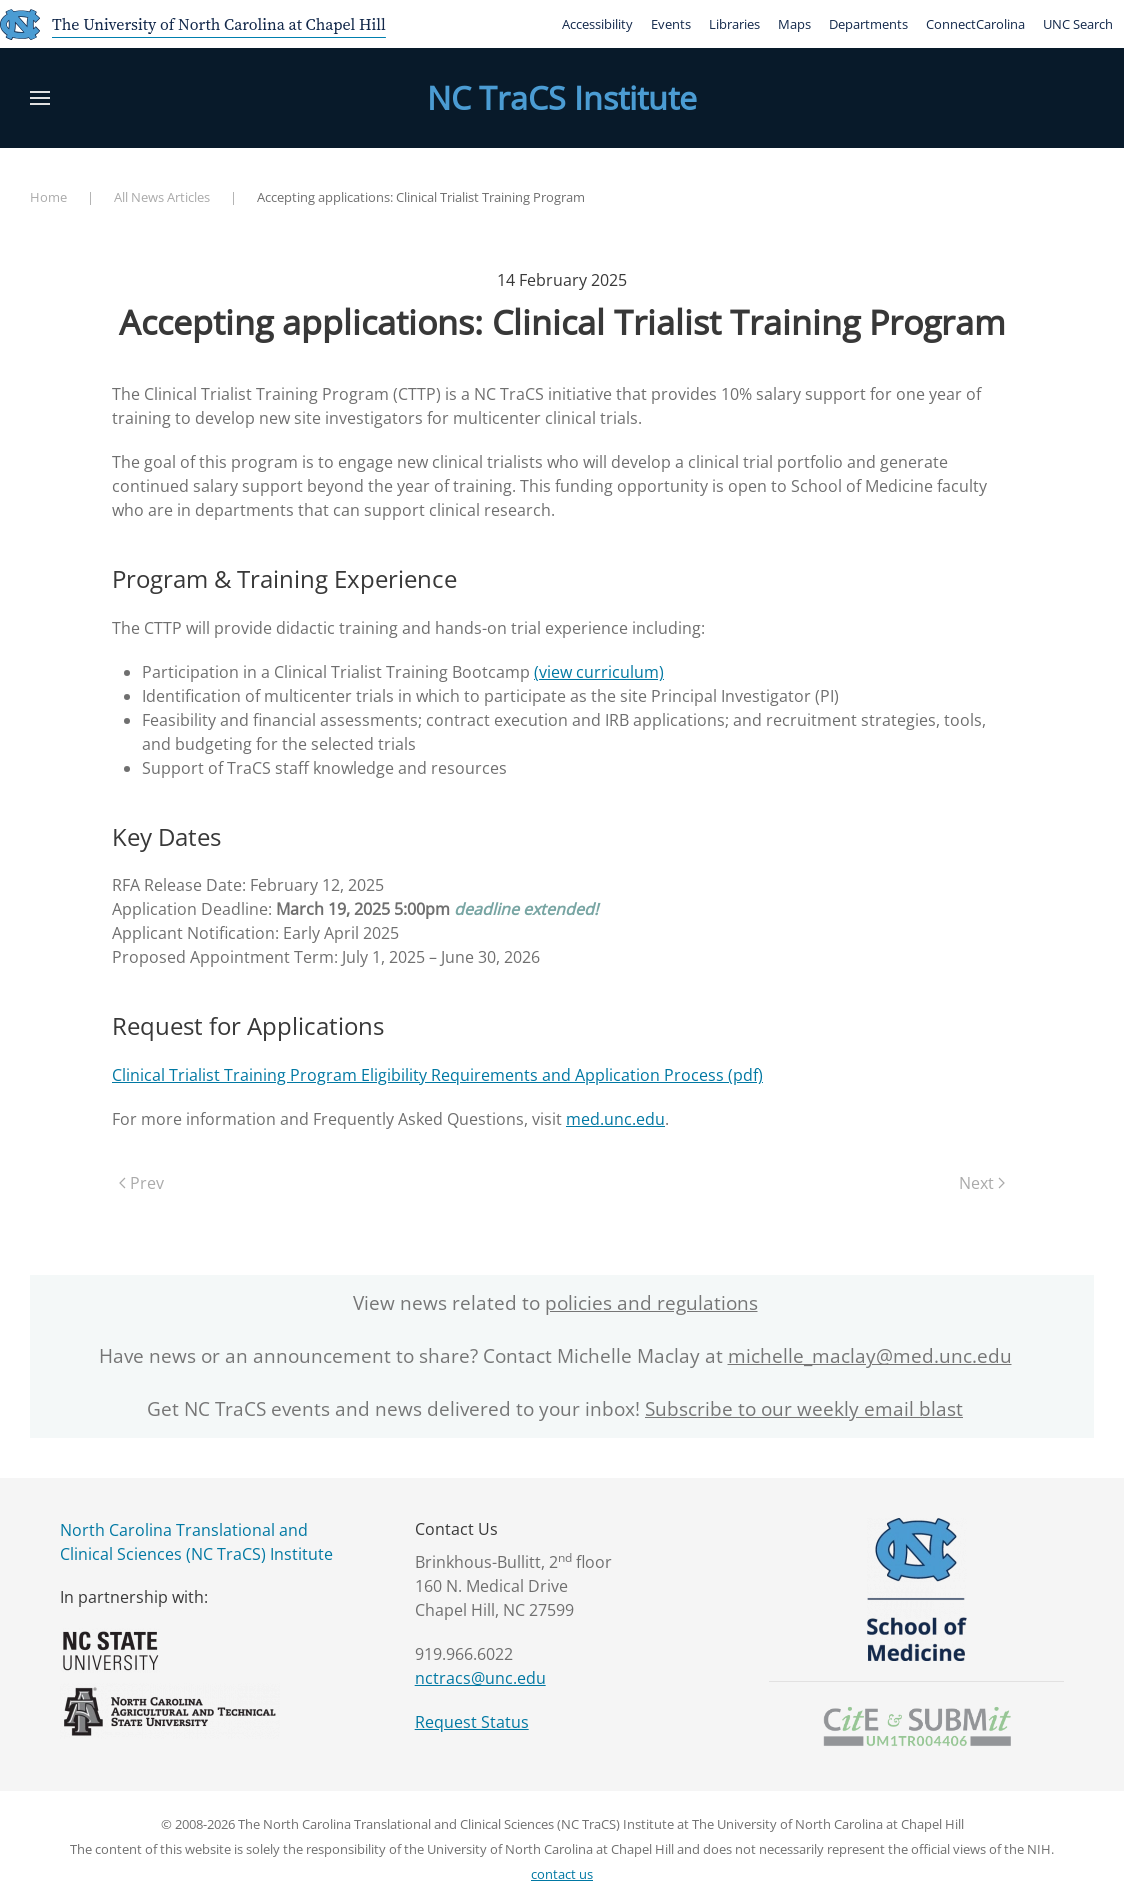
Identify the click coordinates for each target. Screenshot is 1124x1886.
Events (671, 24)
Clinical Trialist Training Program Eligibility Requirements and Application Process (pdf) (437, 1075)
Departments (868, 24)
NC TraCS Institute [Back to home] (562, 97)
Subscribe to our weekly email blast (804, 1409)
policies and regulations (651, 1303)
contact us (562, 1874)
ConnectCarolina (975, 24)
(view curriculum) (599, 672)
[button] (40, 98)
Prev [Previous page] (141, 1183)
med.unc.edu (615, 1119)
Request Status (472, 1722)
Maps (794, 24)
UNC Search (1078, 24)
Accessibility (597, 24)
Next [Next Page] (982, 1183)
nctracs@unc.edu (480, 1678)
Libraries (734, 24)
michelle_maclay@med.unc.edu (870, 1356)
